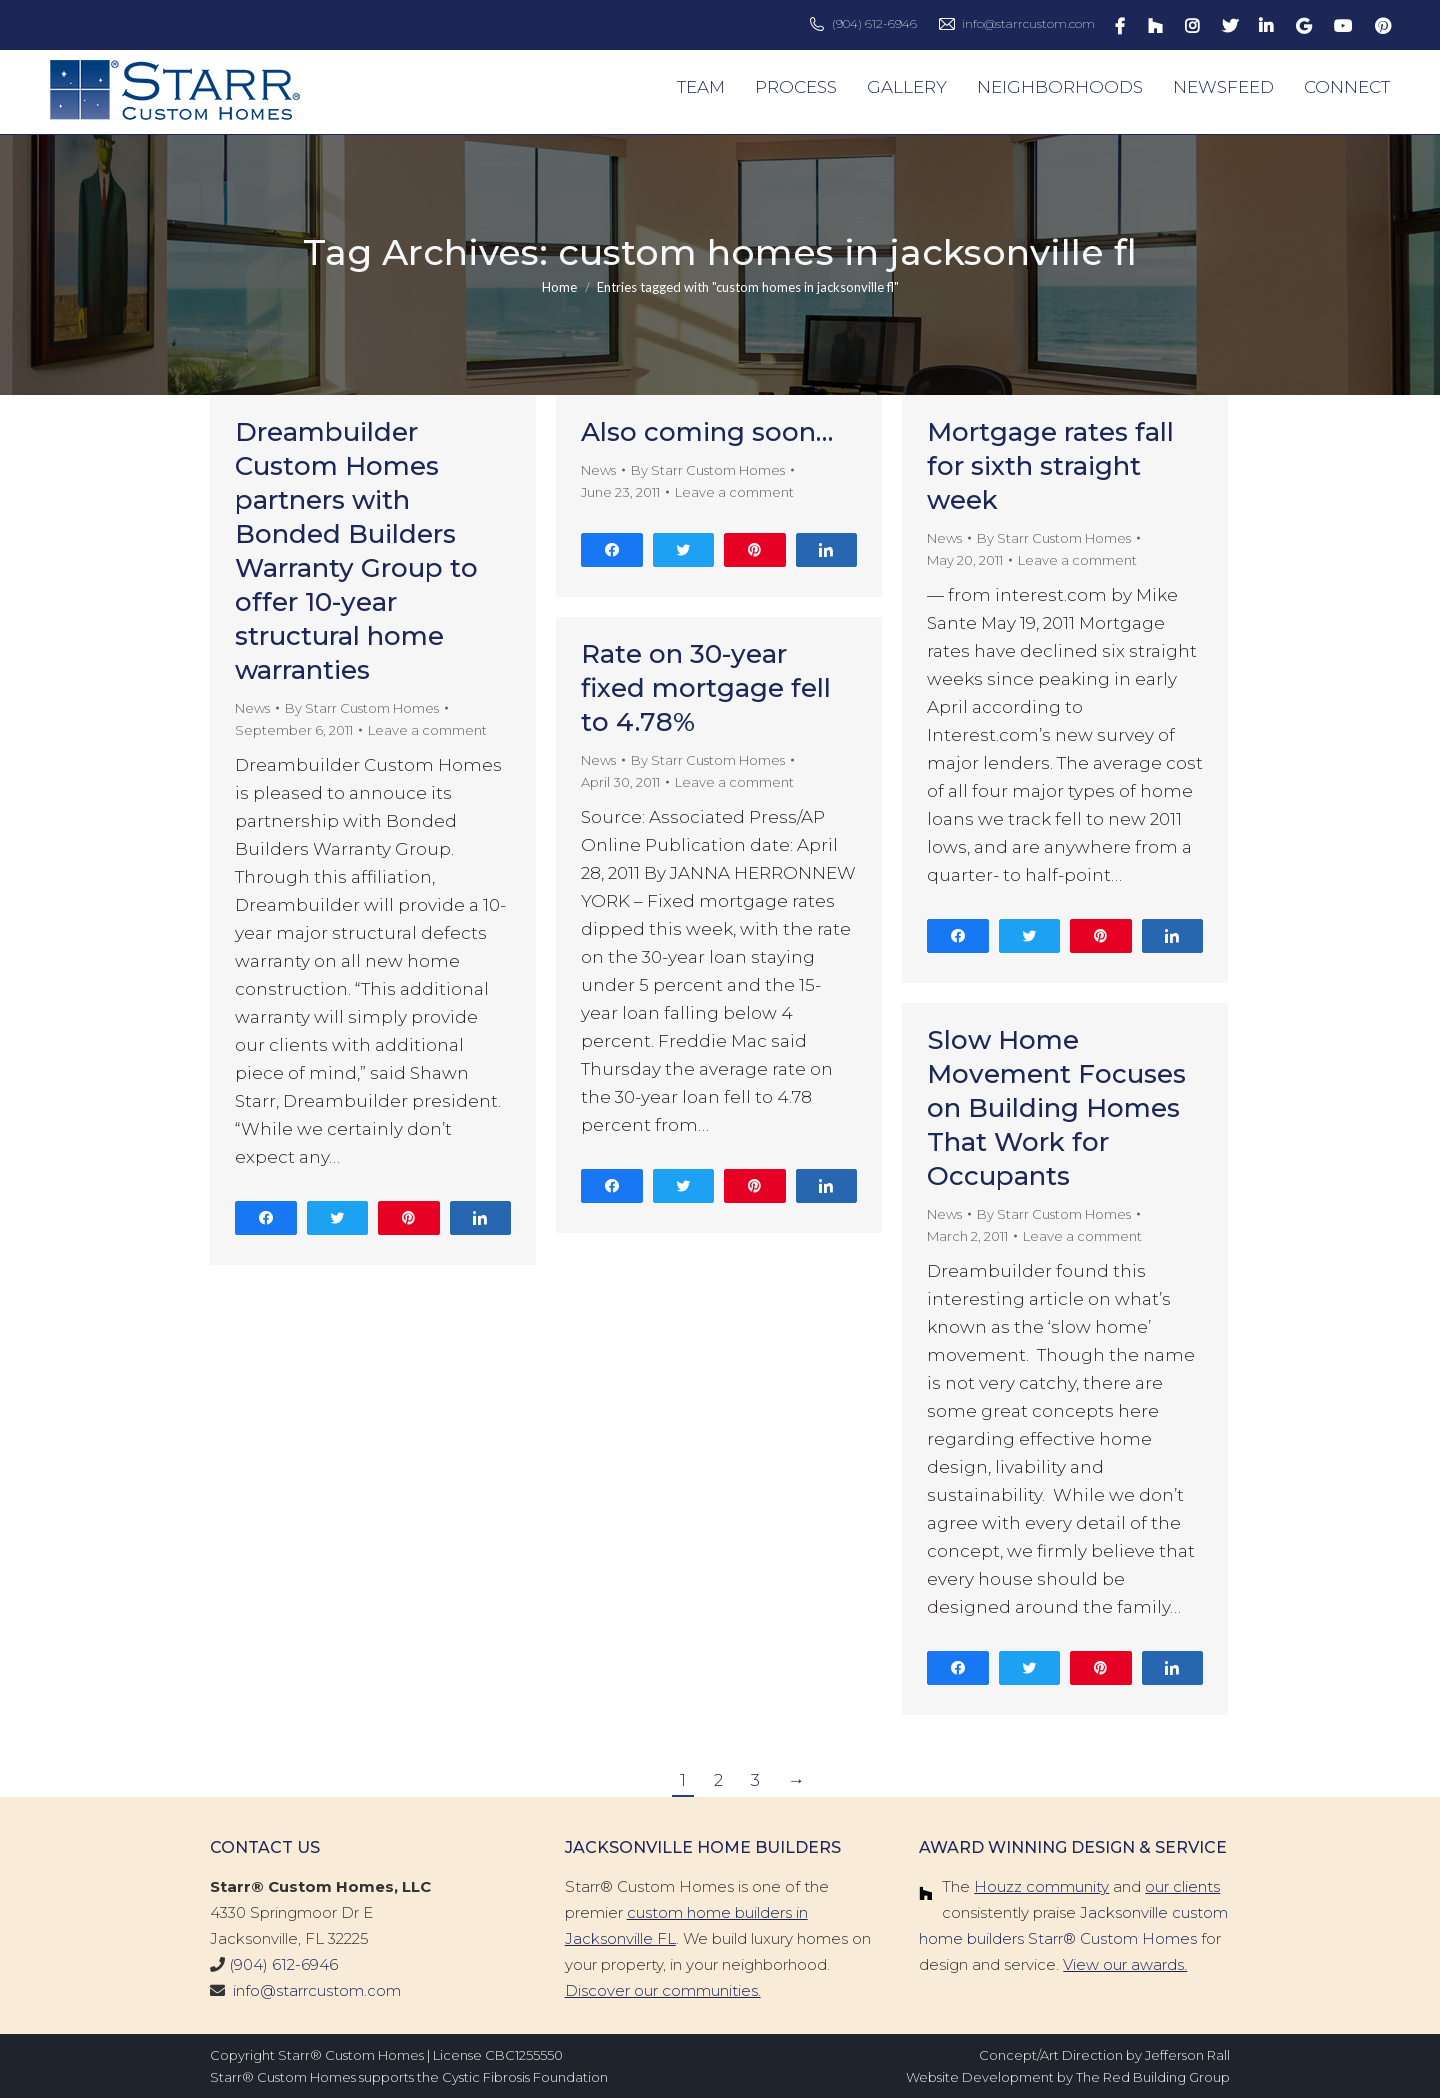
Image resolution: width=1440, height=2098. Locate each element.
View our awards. (1125, 1964)
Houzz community (1041, 1886)
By (362, 708)
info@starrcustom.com (1028, 23)
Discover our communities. (663, 1990)
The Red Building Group (1153, 2077)
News (252, 708)
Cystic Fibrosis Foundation (525, 2077)
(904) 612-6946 (874, 23)
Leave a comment (427, 730)
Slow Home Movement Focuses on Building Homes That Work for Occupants (1056, 1108)
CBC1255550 (524, 2055)
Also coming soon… (707, 432)
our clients (1182, 1886)
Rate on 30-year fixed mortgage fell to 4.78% (706, 688)
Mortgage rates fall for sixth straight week (1050, 466)
